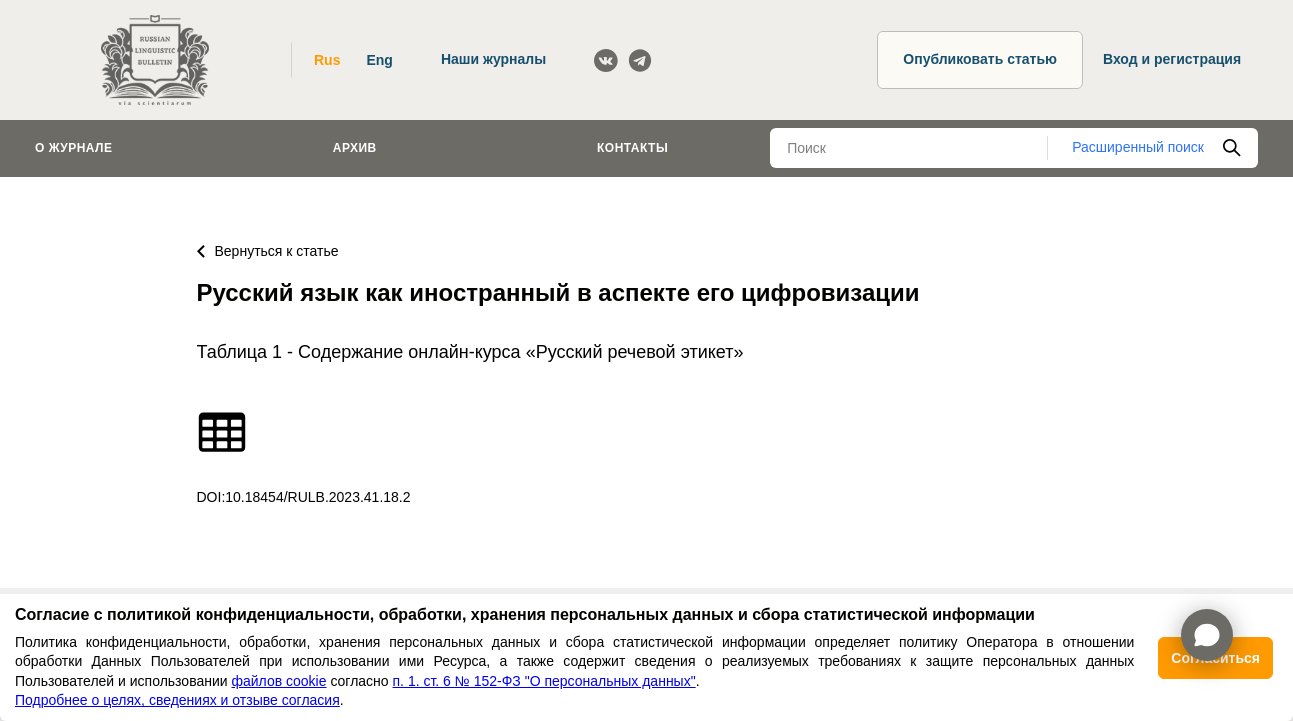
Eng (379, 60)
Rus (327, 60)
